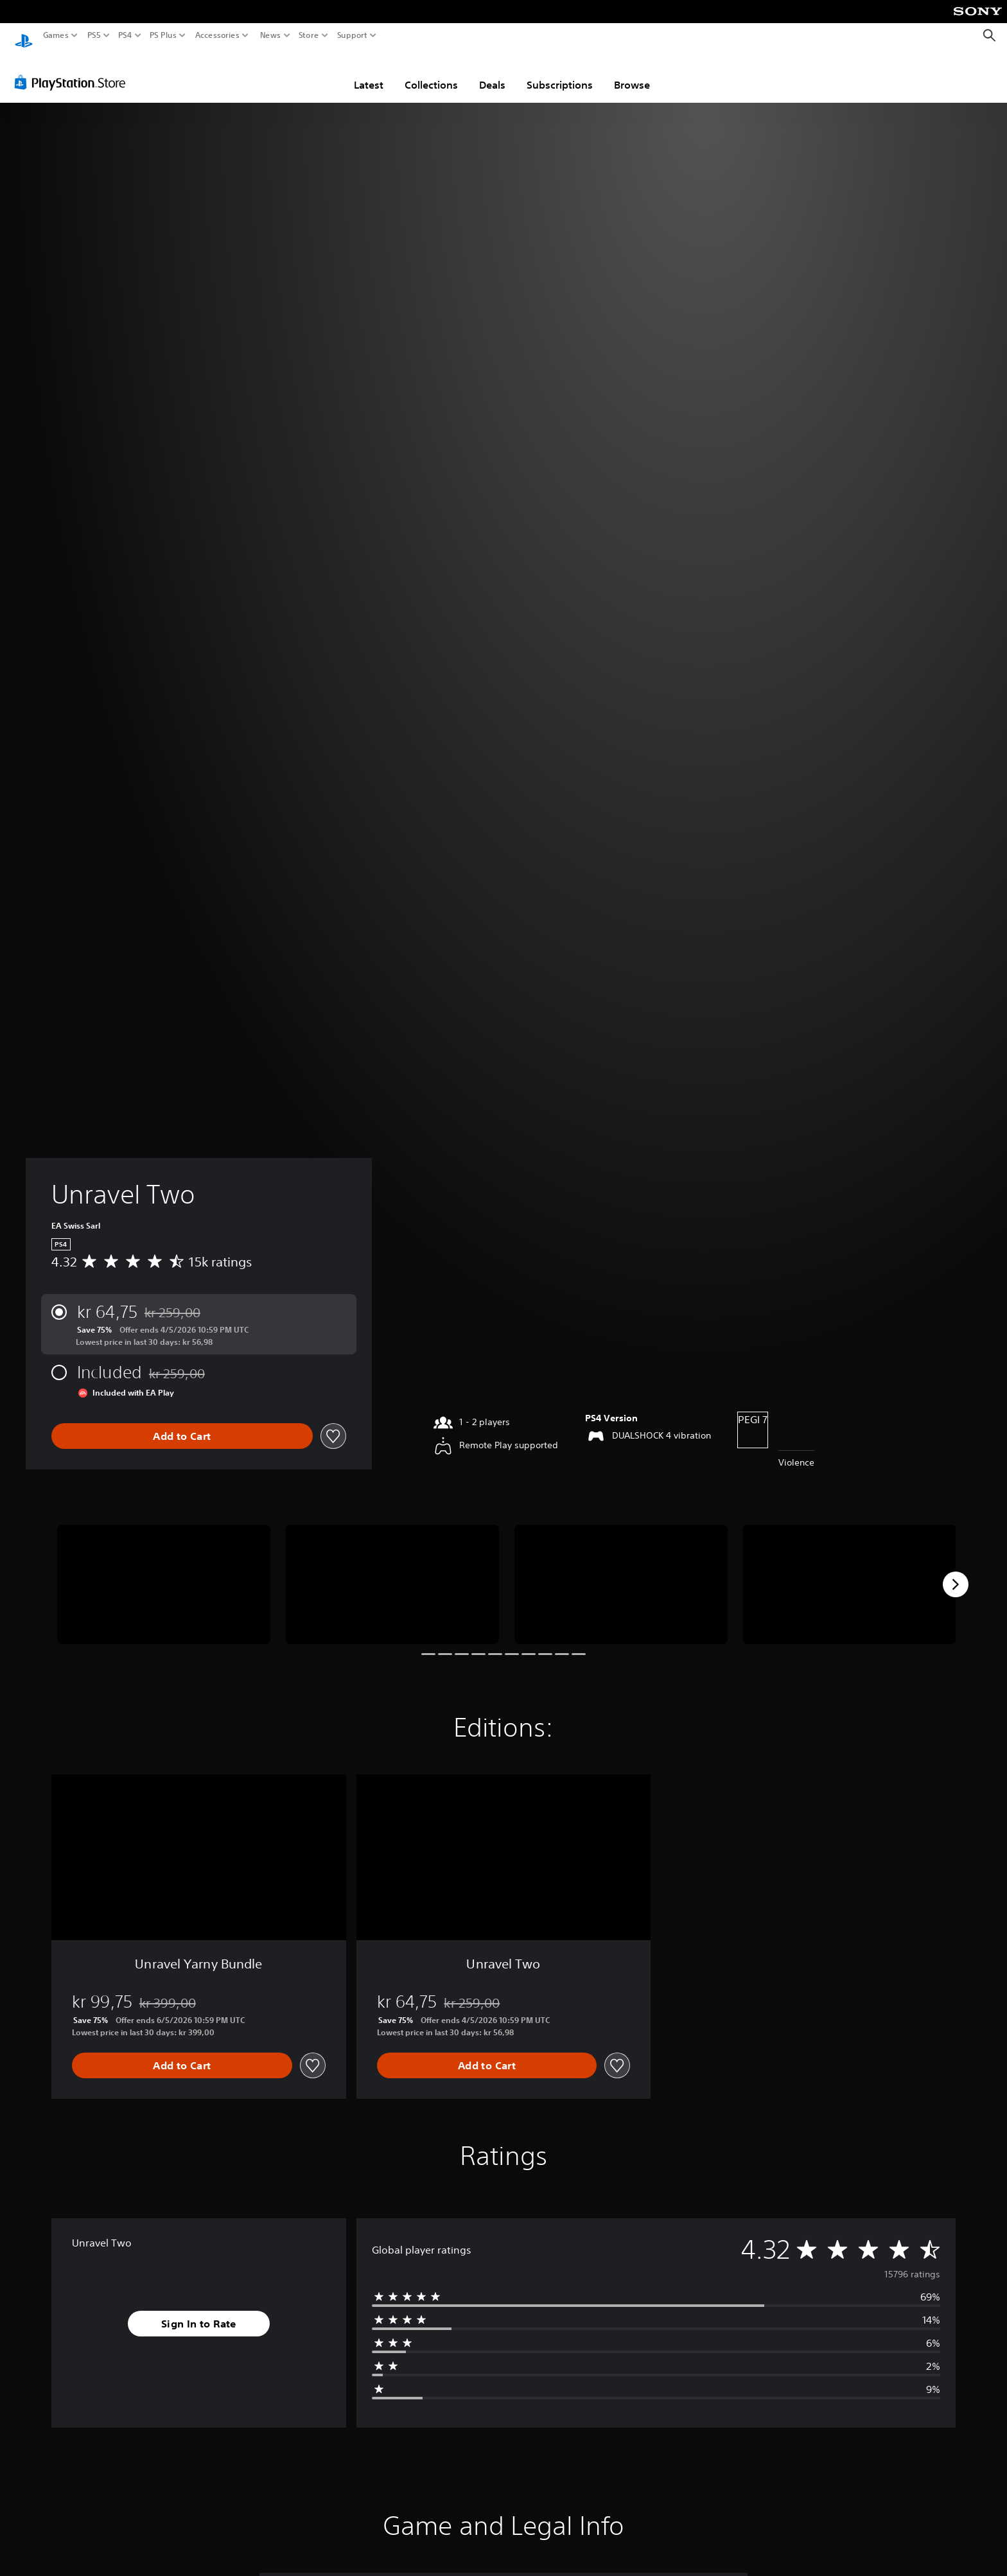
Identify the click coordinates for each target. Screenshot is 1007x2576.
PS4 (125, 35)
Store (309, 35)
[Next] (955, 1572)
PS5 (94, 35)
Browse (632, 72)
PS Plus (163, 35)
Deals (492, 72)
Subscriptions (560, 72)
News (270, 35)
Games (56, 35)
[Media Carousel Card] (163, 1572)
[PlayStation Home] (24, 35)
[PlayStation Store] (73, 70)
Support (352, 35)
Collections (431, 72)
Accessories (217, 35)
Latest (368, 72)
